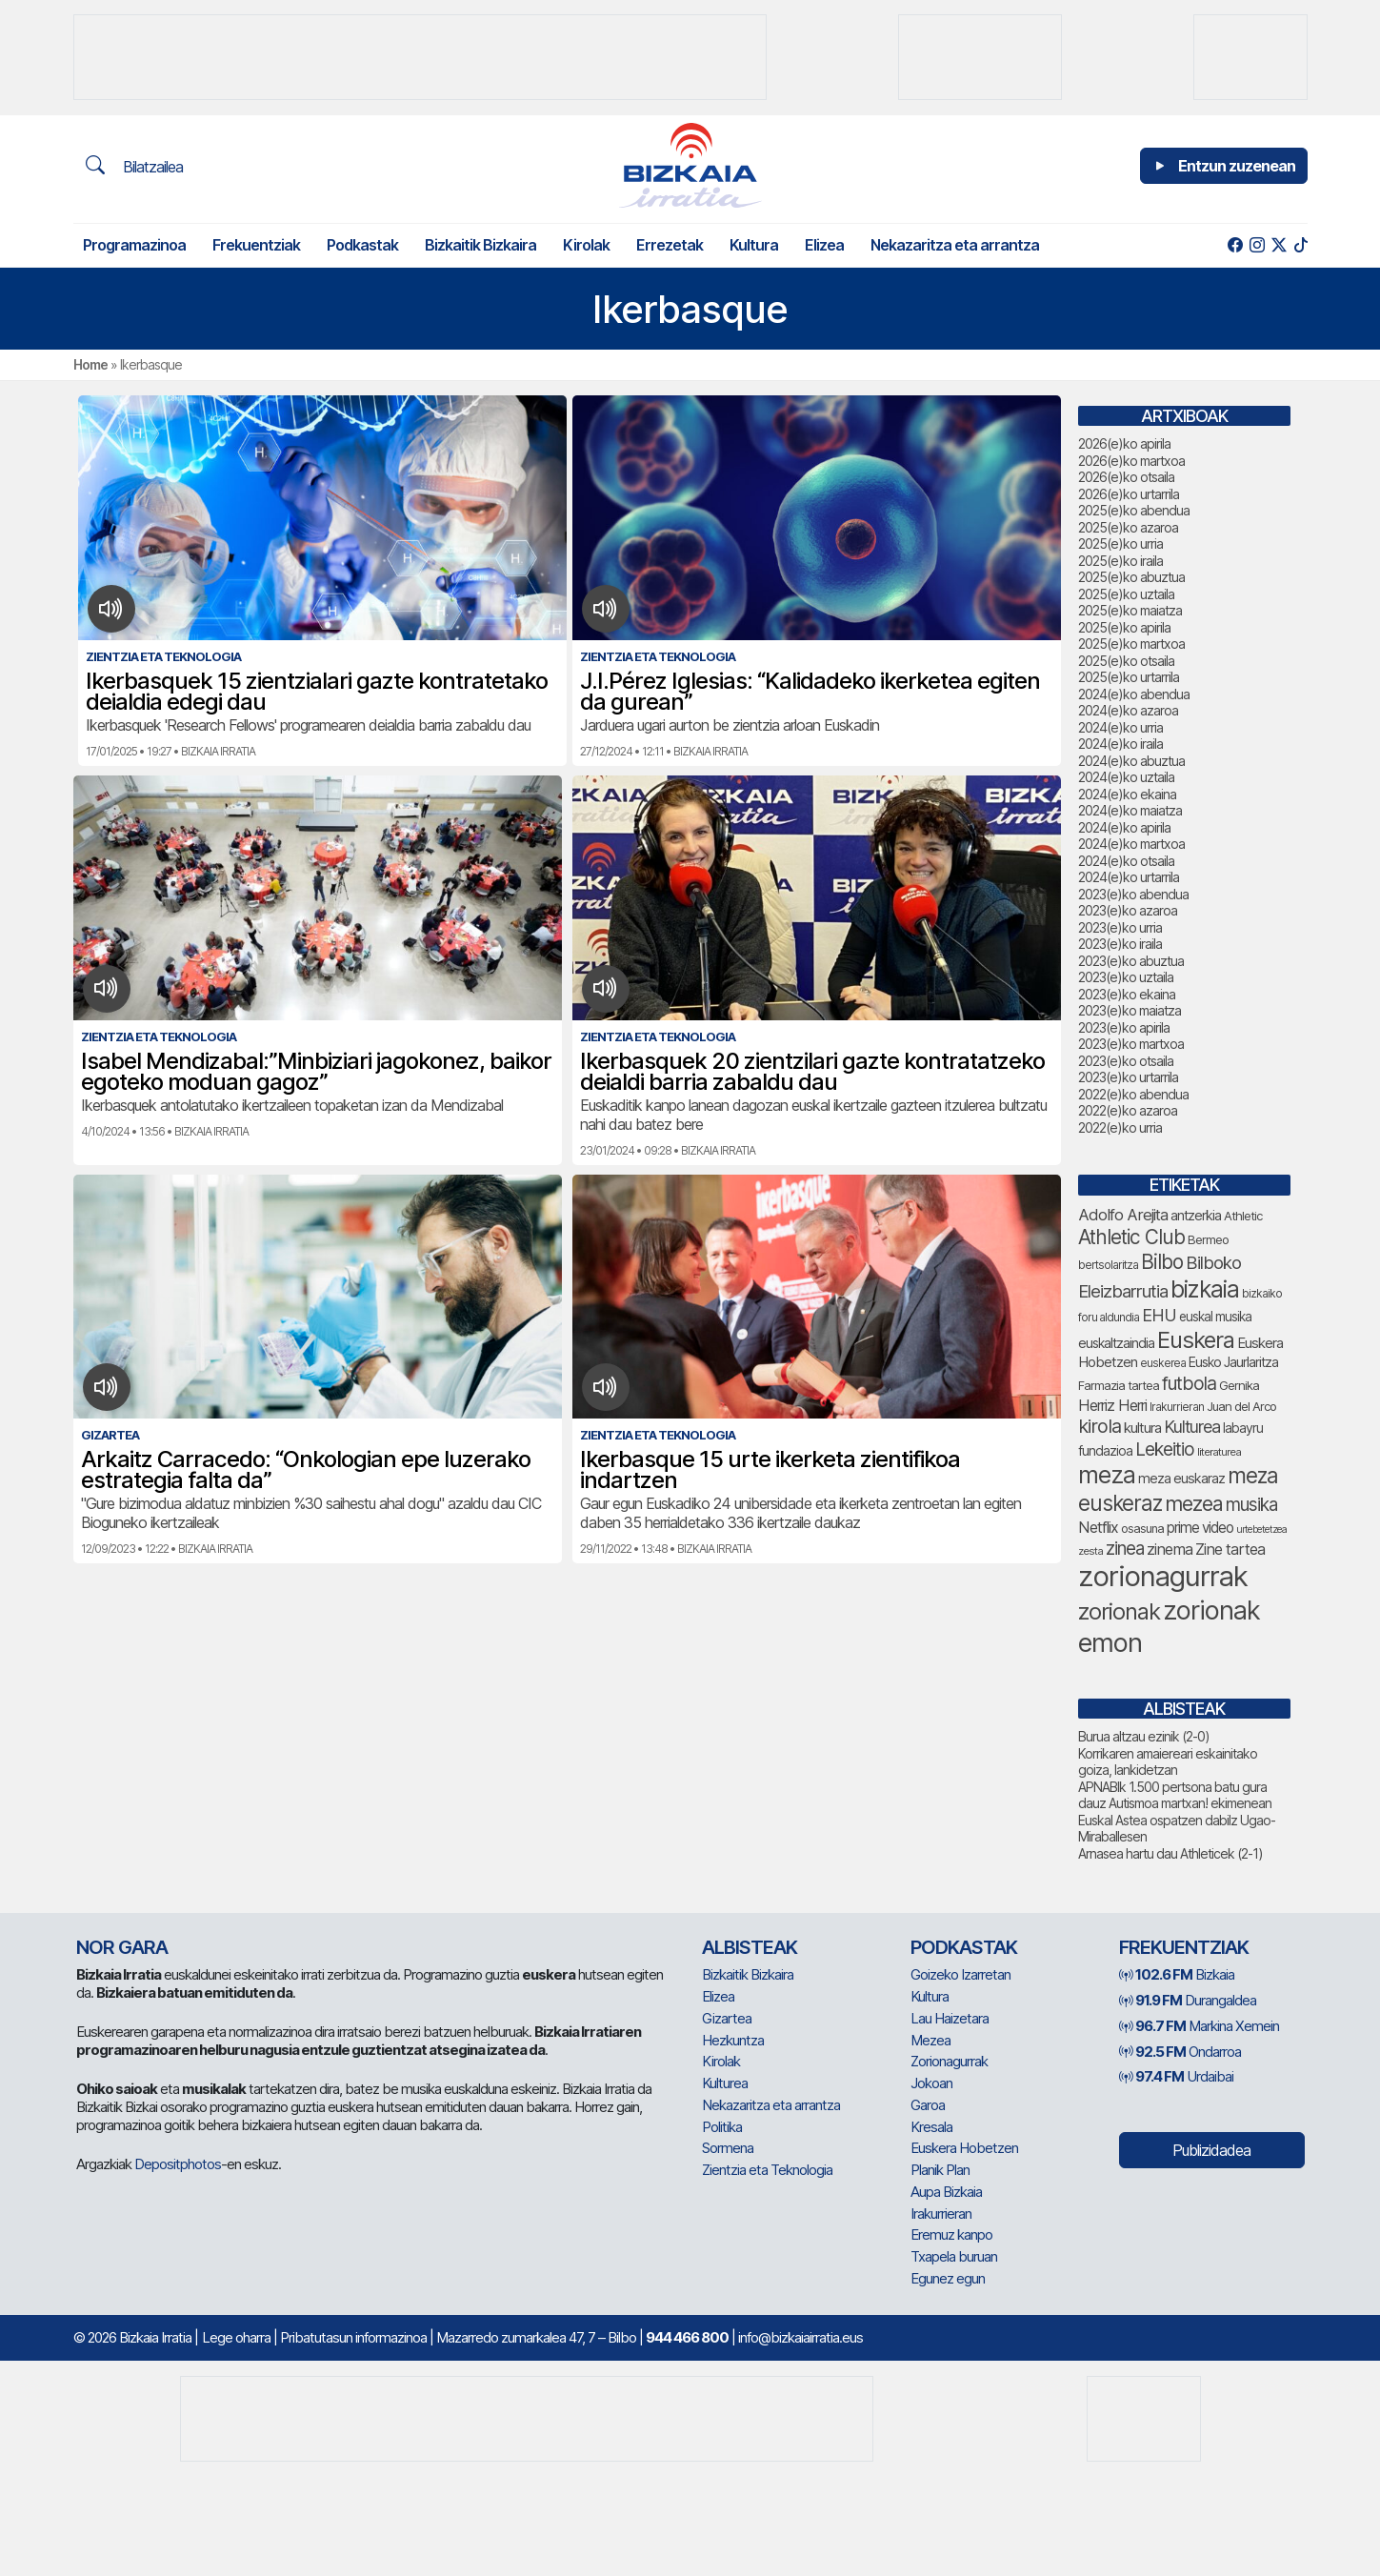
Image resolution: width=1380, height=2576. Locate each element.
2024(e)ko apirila (1124, 827)
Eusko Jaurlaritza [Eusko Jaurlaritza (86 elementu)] (1233, 1362)
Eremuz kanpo (951, 2234)
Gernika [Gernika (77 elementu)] (1239, 1385)
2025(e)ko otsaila (1126, 661)
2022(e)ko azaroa (1127, 1110)
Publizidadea (1211, 2150)
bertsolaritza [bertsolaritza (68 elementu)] (1108, 1265)
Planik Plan (940, 2170)
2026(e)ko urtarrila (1128, 494)
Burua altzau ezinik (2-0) (1144, 1736)
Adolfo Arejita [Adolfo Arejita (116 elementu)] (1123, 1214)
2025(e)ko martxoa (1131, 643)
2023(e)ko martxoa (1131, 1044)
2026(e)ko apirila (1124, 443)
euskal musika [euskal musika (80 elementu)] (1215, 1316)
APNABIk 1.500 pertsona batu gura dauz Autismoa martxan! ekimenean (1174, 1795)
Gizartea (726, 2018)
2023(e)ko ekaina (1126, 994)
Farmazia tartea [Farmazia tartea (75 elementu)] (1118, 1386)
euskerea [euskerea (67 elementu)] (1163, 1363)
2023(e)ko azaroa (1127, 910)
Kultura (754, 244)
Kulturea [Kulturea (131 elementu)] (1192, 1427)
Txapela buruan (953, 2256)
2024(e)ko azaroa (1128, 710)
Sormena (727, 2148)
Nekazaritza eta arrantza (954, 244)
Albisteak (749, 1947)
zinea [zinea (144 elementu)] (1125, 1549)
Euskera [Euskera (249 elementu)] (1195, 1340)
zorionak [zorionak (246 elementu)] (1119, 1611)
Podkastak (362, 244)
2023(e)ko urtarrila (1128, 1077)
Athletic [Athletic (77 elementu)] (1243, 1215)
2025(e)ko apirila (1124, 627)
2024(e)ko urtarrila (1128, 877)
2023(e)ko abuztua (1131, 961)
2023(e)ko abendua (1133, 894)
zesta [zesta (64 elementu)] (1090, 1551)
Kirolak (586, 244)
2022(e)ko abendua (1133, 1094)
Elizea (824, 244)
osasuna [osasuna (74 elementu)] (1142, 1528)
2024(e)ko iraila (1120, 743)
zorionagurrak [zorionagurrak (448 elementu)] (1163, 1576)
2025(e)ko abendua (1134, 510)
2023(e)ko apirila (1124, 1027)
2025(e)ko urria (1120, 543)
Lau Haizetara (949, 2018)
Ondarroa (1180, 2052)
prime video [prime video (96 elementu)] (1200, 1528)
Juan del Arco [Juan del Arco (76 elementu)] (1241, 1406)
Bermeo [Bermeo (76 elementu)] (1208, 1239)
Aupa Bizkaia (946, 2192)
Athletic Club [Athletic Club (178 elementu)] (1131, 1237)
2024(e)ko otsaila (1126, 861)
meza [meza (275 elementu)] (1106, 1474)
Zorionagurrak (949, 2061)
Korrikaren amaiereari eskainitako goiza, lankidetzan (1167, 1762)
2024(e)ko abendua (1134, 694)
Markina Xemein (1199, 2026)
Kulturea (725, 2083)
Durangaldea (1187, 2000)
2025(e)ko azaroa (1128, 527)
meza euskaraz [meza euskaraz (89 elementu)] (1181, 1478)
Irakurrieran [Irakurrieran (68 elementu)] (1177, 1406)
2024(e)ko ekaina (1127, 794)
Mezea (930, 2040)
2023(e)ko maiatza (1129, 1010)
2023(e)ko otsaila (1125, 1061)
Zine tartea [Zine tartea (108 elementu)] (1230, 1549)
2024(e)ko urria (1120, 727)
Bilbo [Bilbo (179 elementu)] (1162, 1262)
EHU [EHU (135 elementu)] (1159, 1314)
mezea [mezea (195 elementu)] (1194, 1503)
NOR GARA (122, 1947)
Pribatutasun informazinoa (353, 2337)
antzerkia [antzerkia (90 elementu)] (1195, 1215)
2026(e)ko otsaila (1126, 477)
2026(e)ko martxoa (1131, 461)
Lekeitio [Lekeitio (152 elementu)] (1164, 1449)
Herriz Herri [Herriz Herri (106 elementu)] (1112, 1405)
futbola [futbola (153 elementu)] (1189, 1383)
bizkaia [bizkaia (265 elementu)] (1204, 1289)
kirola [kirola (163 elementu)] (1099, 1426)
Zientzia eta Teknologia (767, 2170)
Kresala (931, 2127)
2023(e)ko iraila (1120, 944)
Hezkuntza (733, 2040)
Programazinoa (134, 244)
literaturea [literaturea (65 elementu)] (1219, 1452)
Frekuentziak (256, 244)
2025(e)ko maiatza (1130, 610)
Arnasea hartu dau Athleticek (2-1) (1170, 1853)
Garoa (927, 2105)
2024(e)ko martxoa (1131, 843)
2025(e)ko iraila (1120, 561)
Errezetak (669, 244)
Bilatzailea (134, 165)
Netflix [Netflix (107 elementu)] (1098, 1527)
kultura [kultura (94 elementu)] (1142, 1428)
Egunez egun (947, 2278)
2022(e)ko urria (1120, 1127)
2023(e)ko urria (1120, 927)
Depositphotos (177, 2164)
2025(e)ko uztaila (1126, 594)
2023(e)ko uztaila (1125, 977)
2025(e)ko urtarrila (1128, 677)
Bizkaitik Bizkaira (480, 244)
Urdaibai (1176, 2076)
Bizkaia (1176, 1974)
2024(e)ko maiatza (1130, 810)
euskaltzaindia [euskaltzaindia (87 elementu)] (1116, 1343)
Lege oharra (236, 2337)
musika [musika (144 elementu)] (1251, 1505)
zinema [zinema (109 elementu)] (1169, 1549)
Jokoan (931, 2083)
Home (90, 364)
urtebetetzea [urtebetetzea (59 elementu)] (1261, 1529)
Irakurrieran (940, 2213)
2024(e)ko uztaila (1126, 777)
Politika (722, 2127)
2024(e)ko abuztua (1131, 761)
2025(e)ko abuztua (1131, 577)
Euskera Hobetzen (964, 2148)
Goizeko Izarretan (960, 1974)
